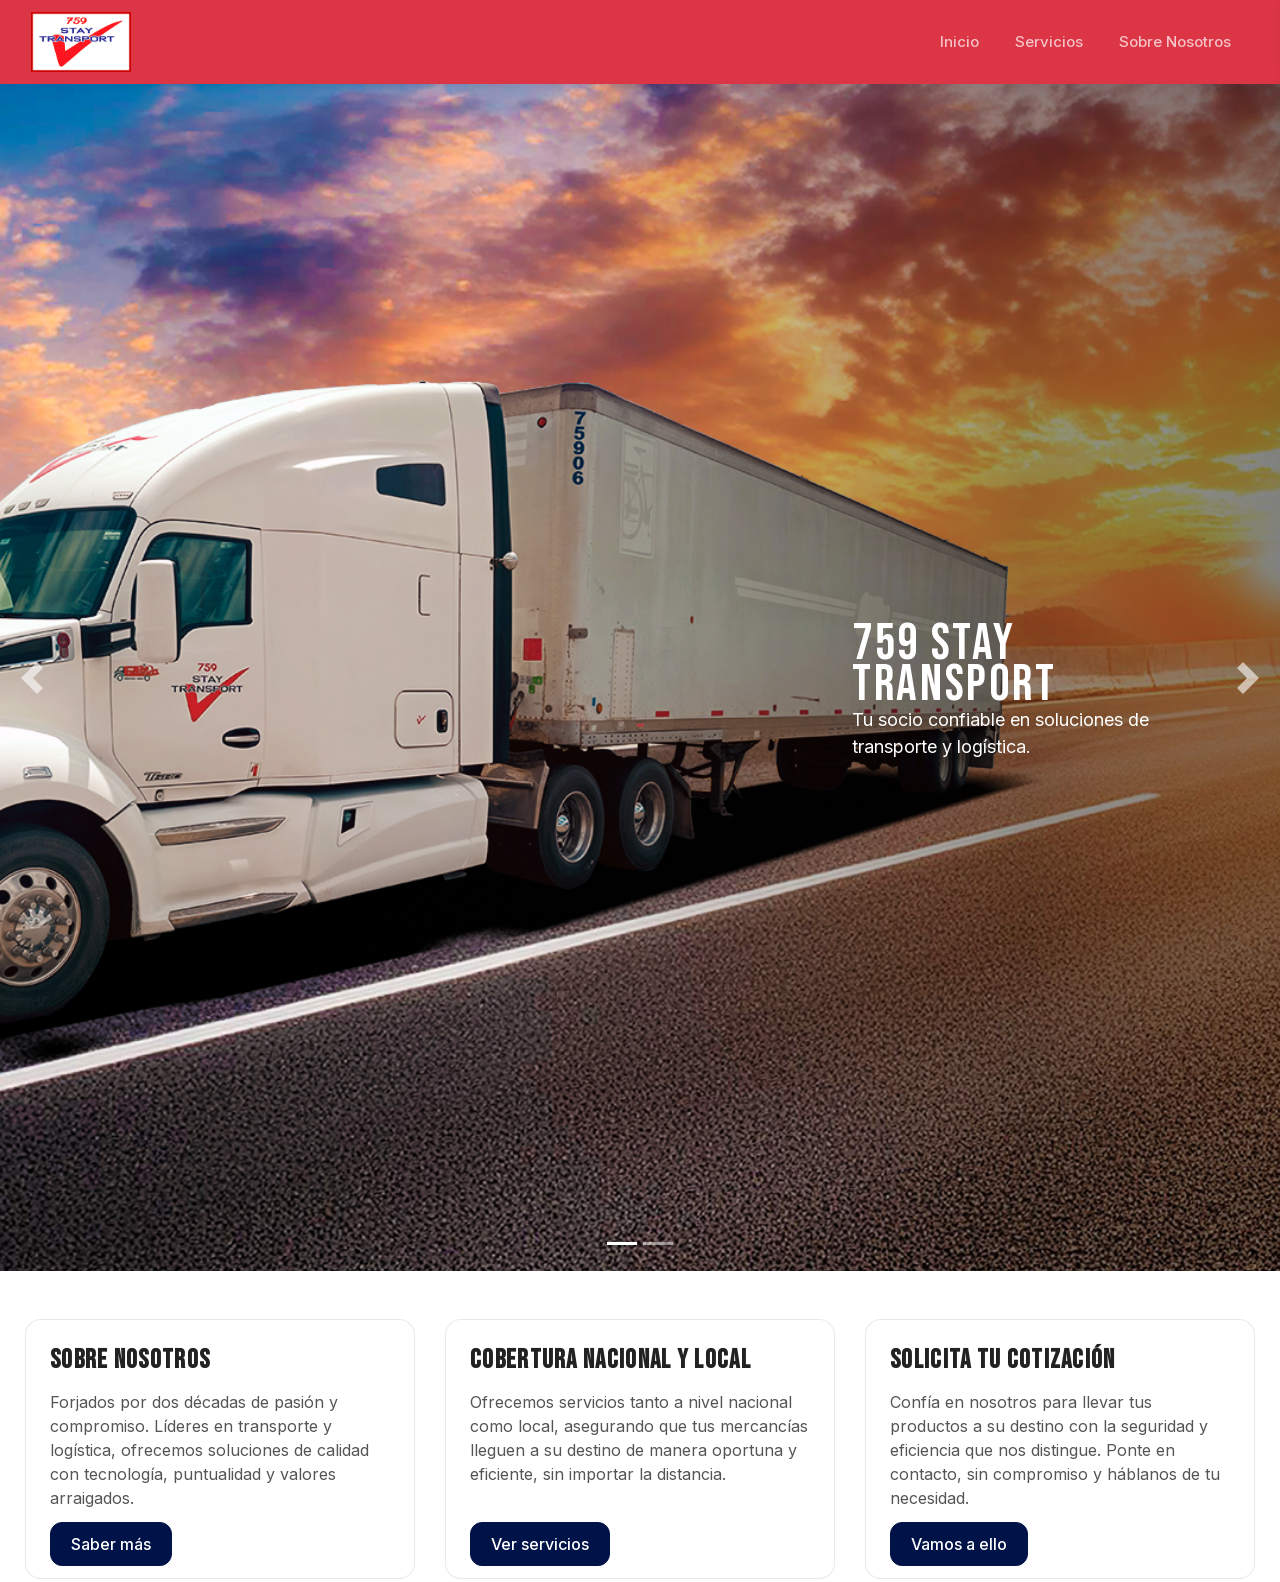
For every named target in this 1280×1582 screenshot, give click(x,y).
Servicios (1049, 41)
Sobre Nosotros (1175, 41)
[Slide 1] (622, 1243)
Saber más (111, 1544)
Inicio (959, 41)
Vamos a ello (959, 1544)
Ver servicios (540, 1544)
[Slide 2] (658, 1243)
